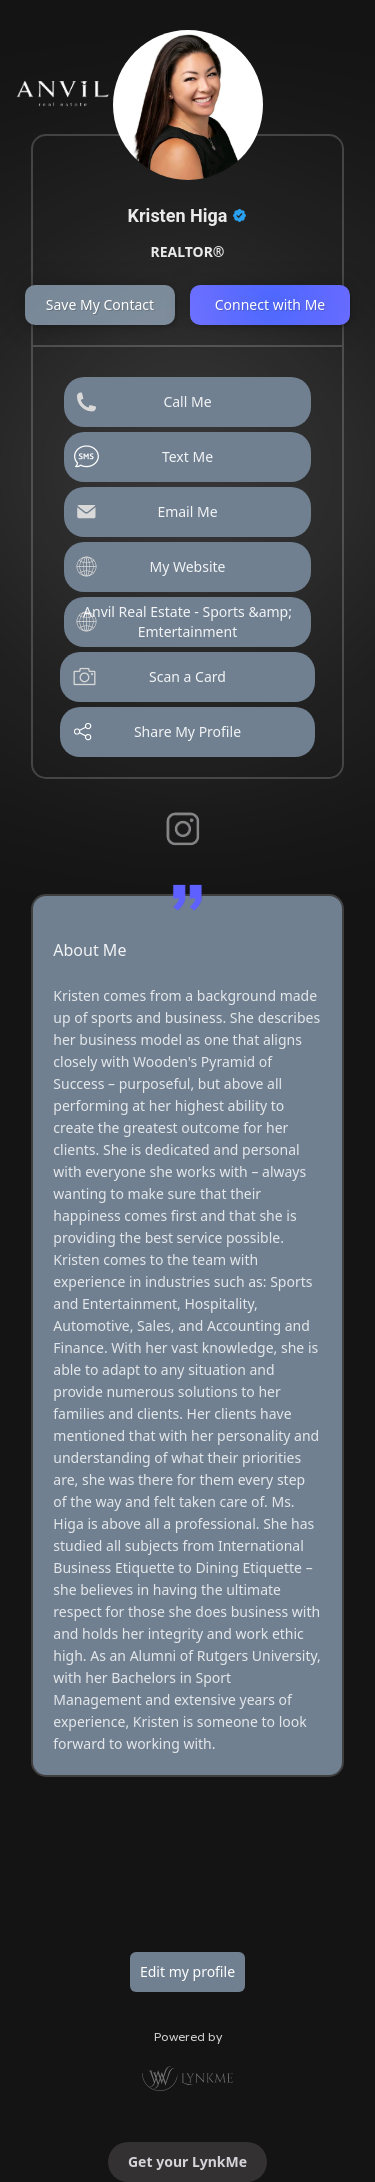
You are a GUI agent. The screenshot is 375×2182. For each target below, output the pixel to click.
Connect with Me (270, 304)
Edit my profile (187, 1971)
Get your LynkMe (187, 2161)
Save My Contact (100, 304)
